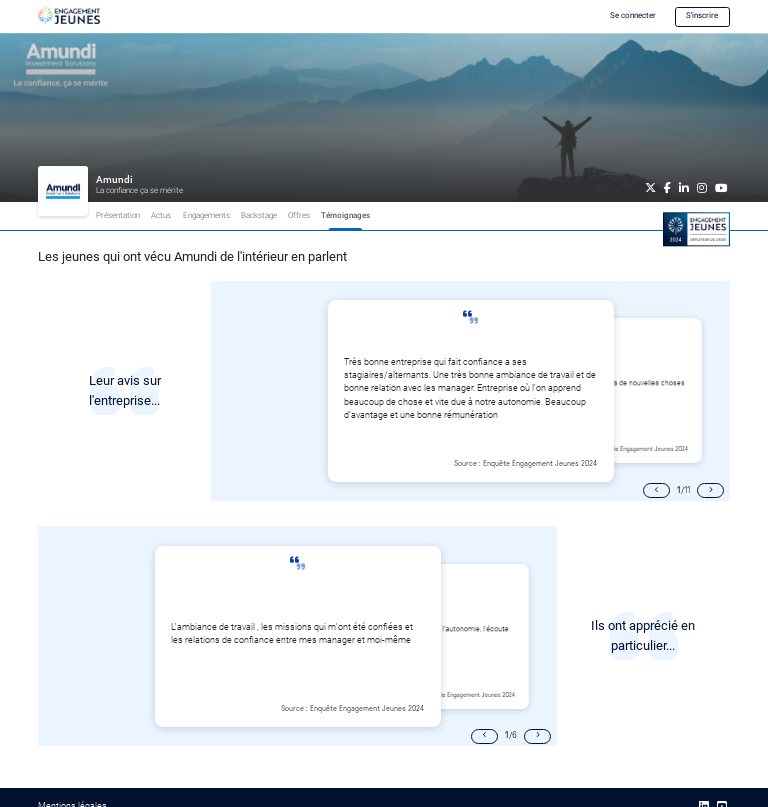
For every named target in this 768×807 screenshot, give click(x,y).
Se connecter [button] (633, 15)
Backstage (259, 215)
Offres (299, 215)
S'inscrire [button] (702, 15)
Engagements (206, 215)
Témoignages (345, 215)
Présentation (118, 215)
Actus (161, 215)
